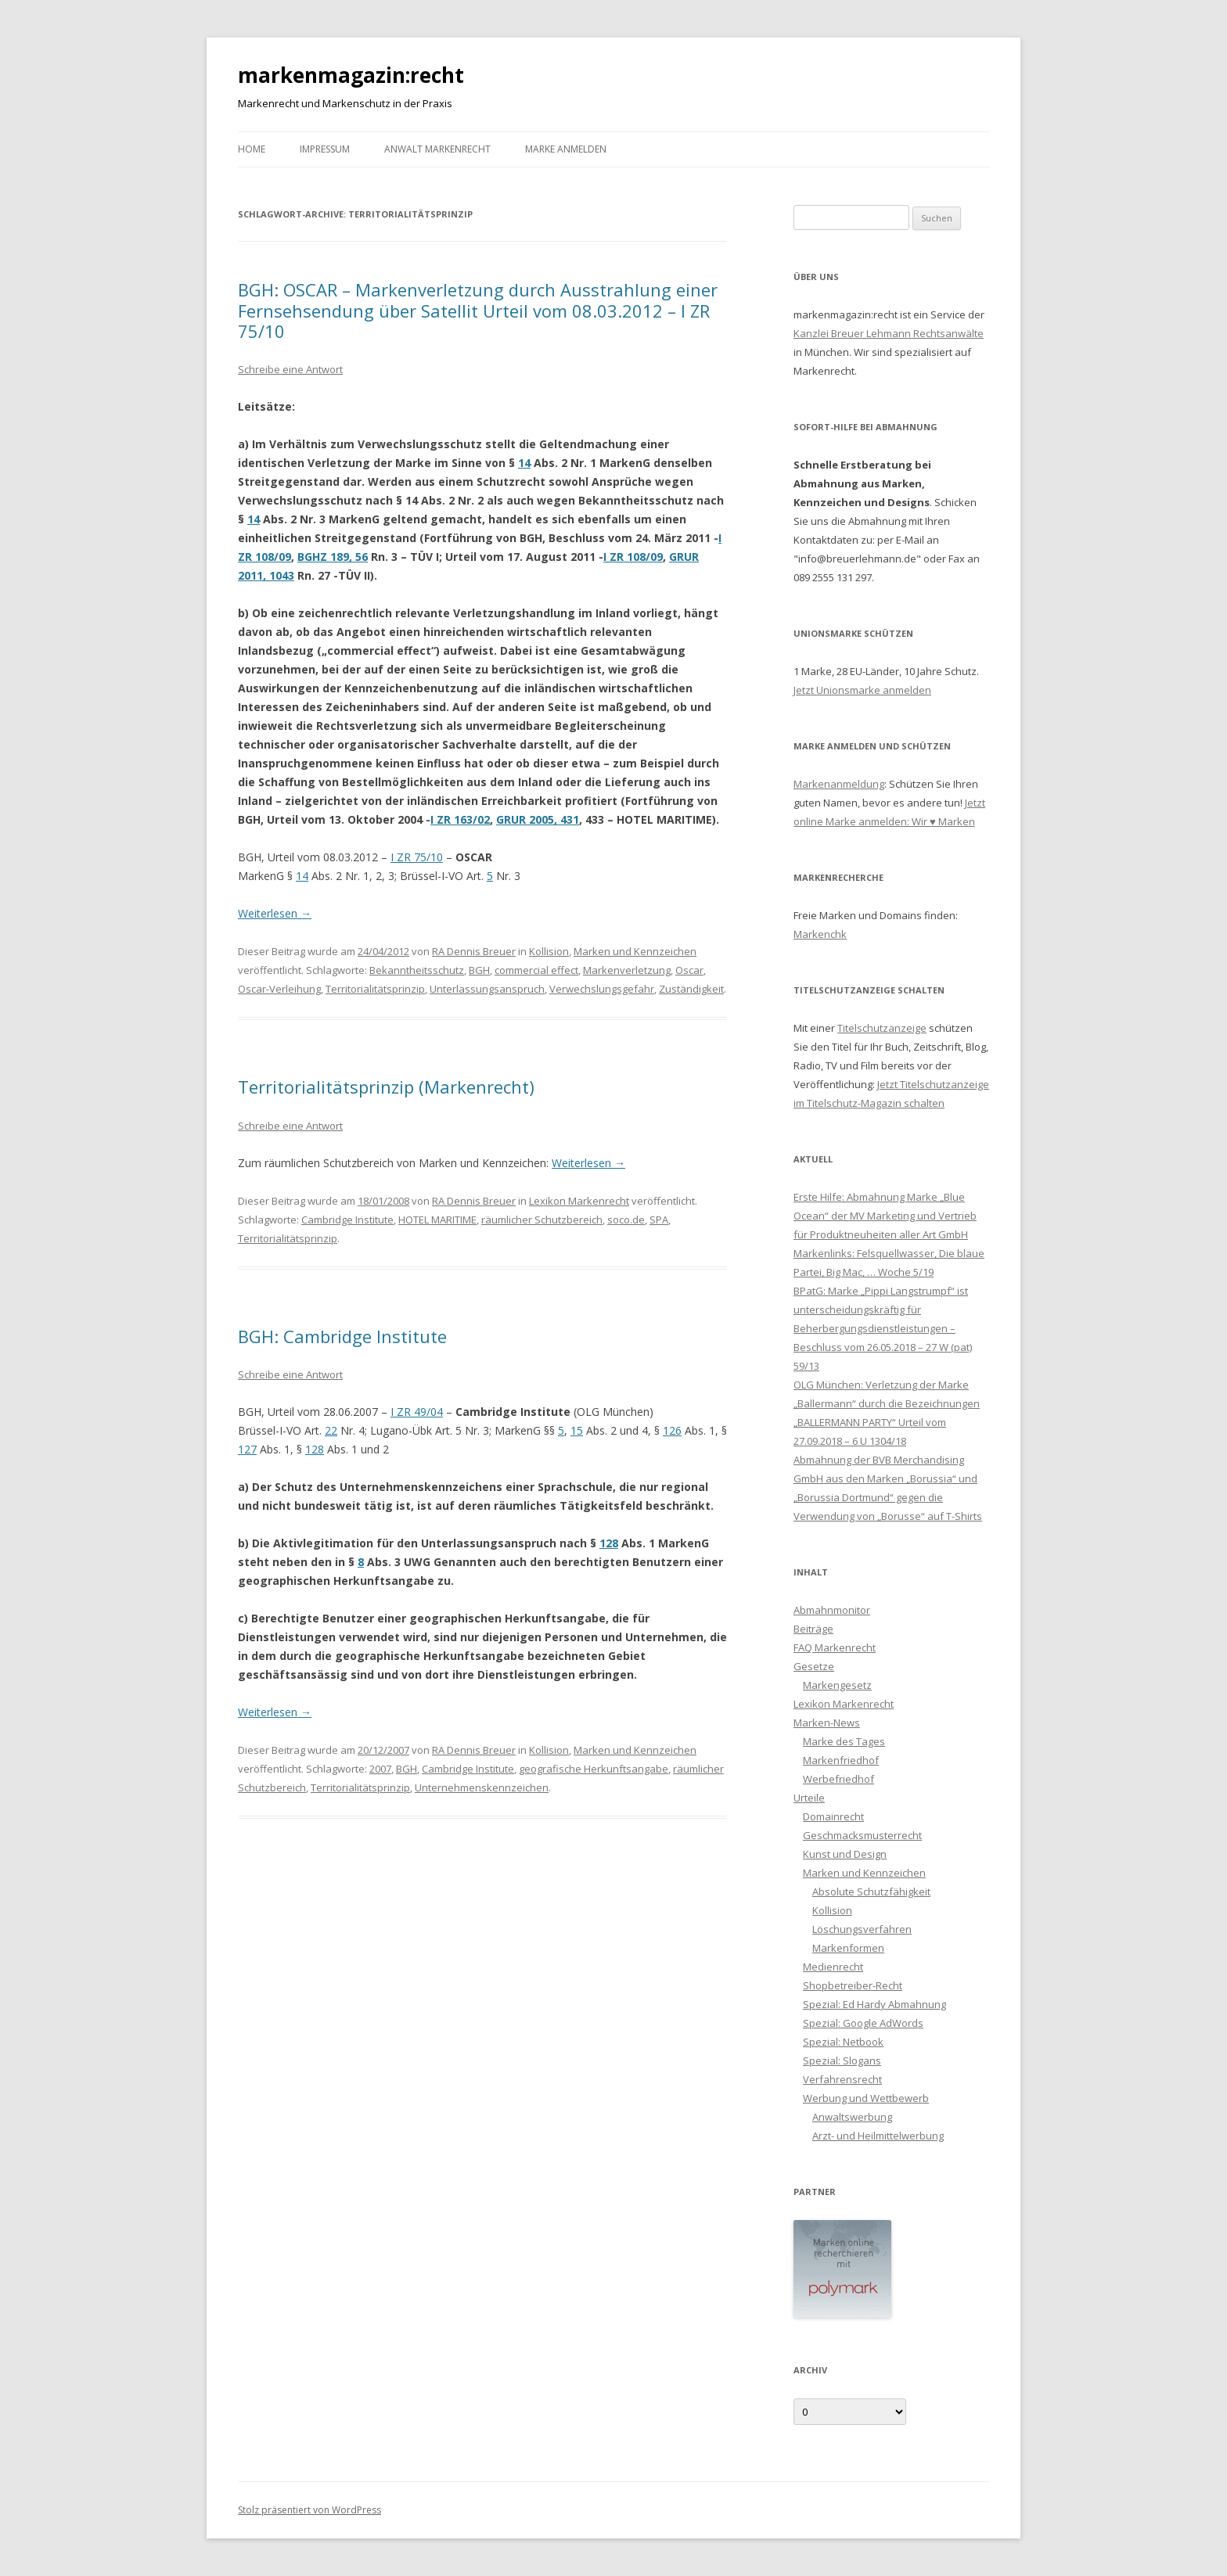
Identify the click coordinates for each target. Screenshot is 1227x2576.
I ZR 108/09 (633, 556)
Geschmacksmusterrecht (862, 1835)
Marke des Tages (844, 1741)
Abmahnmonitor (831, 1610)
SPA (658, 1220)
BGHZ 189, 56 (332, 556)
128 (314, 1449)
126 (672, 1430)
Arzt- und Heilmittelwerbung (878, 2136)
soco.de (626, 1220)
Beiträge (813, 1629)
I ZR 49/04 (416, 1411)
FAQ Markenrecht (834, 1647)
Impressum (325, 149)
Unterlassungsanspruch (487, 989)
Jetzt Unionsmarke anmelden (862, 690)
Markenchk (820, 934)
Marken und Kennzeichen (635, 951)
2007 (380, 1769)
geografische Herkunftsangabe (593, 1769)
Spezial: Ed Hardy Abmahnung (874, 2004)
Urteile (809, 1798)
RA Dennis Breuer (474, 951)
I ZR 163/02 (460, 819)
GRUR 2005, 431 (537, 819)
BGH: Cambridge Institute (342, 1336)
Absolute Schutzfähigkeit (871, 1891)
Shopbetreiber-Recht (852, 1985)
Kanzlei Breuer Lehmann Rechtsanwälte (888, 333)
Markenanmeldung (838, 784)
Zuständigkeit (691, 989)
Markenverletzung (627, 970)
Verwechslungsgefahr (601, 989)
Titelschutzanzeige (882, 1028)
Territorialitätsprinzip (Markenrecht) (386, 1086)
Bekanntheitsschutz (416, 970)
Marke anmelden (565, 149)
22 (331, 1430)
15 (576, 1430)
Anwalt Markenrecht (437, 149)
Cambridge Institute (347, 1220)
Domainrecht (833, 1816)
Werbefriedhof (838, 1779)
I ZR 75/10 (416, 857)
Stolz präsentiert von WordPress (309, 2510)
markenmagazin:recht (351, 75)
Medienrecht (833, 1967)
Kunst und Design (845, 1854)
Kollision (549, 951)
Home (251, 149)
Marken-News (826, 1723)
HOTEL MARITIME (437, 1220)
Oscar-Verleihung (279, 989)
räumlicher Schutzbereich (542, 1220)
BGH (479, 970)
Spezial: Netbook (843, 2042)
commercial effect (536, 970)
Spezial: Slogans (842, 2060)
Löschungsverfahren (862, 1929)
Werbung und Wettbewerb (866, 2098)
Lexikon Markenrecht (579, 1201)
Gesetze (813, 1666)
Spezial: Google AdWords (863, 2023)
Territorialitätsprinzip (375, 989)
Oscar (689, 970)
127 (247, 1449)
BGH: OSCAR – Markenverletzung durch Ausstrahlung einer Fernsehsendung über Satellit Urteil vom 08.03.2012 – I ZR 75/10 (478, 310)
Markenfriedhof (841, 1760)
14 (524, 462)
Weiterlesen (274, 913)
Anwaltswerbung (852, 2117)
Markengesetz (837, 1685)
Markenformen (848, 1948)
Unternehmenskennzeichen (482, 1787)
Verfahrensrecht (842, 2079)
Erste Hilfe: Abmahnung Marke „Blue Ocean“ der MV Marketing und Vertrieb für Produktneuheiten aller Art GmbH (885, 1215)
